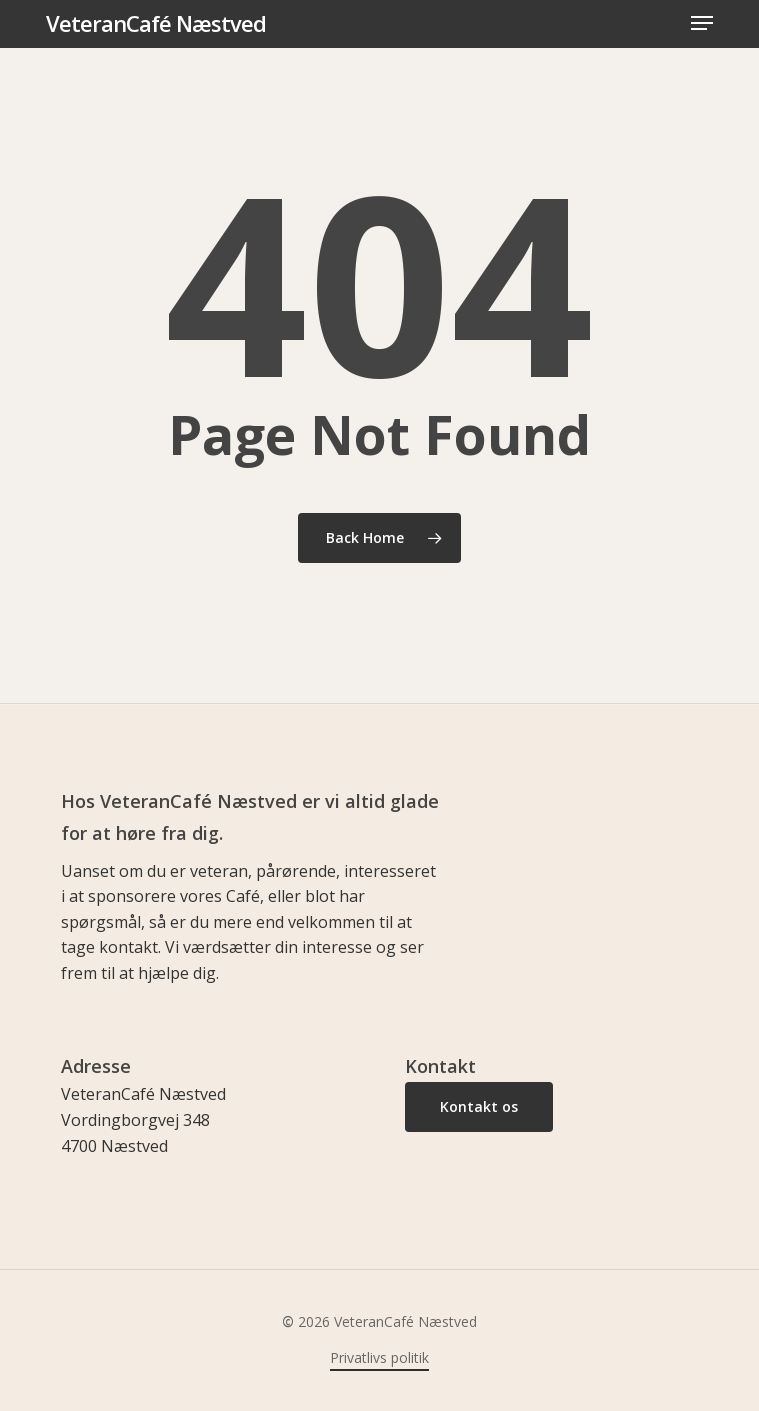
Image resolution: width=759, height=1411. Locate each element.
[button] (702, 23)
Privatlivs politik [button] (379, 1357)
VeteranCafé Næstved (156, 23)
